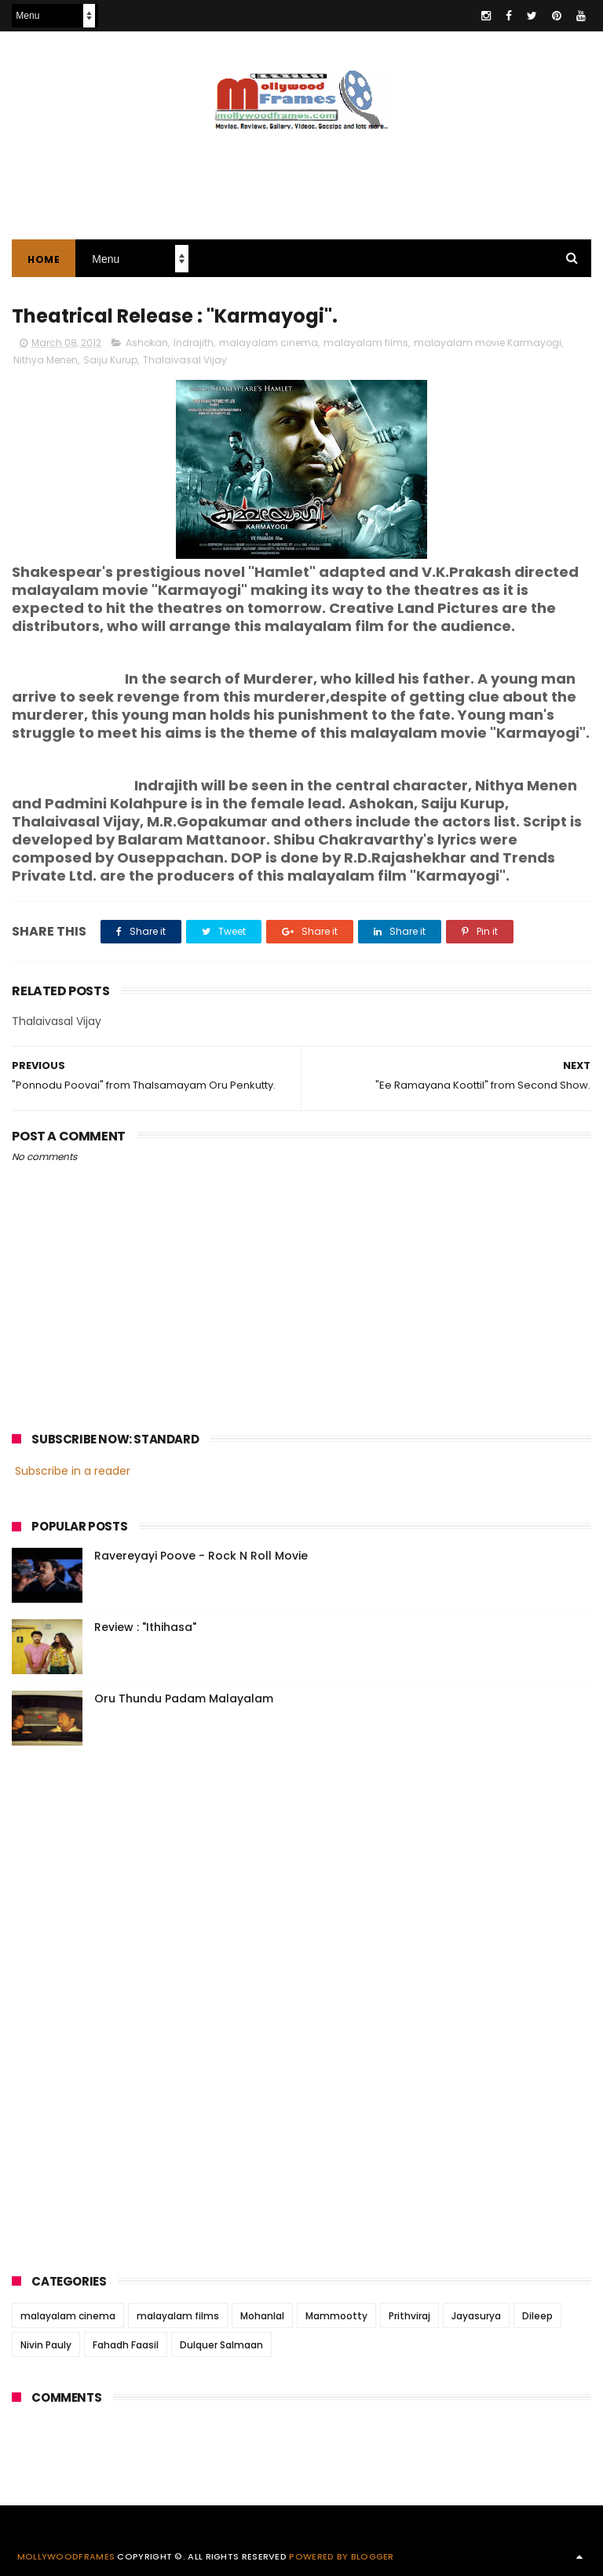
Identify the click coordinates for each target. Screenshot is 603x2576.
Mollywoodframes (66, 2556)
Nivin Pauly (45, 2345)
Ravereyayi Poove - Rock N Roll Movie (201, 1555)
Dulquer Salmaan (221, 2345)
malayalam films (365, 342)
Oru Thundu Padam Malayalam (183, 1698)
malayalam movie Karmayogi (487, 342)
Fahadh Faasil (126, 2345)
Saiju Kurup (110, 360)
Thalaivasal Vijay (185, 360)
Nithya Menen (45, 360)
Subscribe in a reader (72, 1471)
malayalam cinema (268, 342)
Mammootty (336, 2315)
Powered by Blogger (341, 2556)
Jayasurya (476, 2315)
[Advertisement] (301, 176)
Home (43, 259)
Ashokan (147, 342)
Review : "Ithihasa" (145, 1627)
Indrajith (194, 342)
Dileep (537, 2315)
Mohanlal (262, 2315)
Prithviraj (409, 2315)
